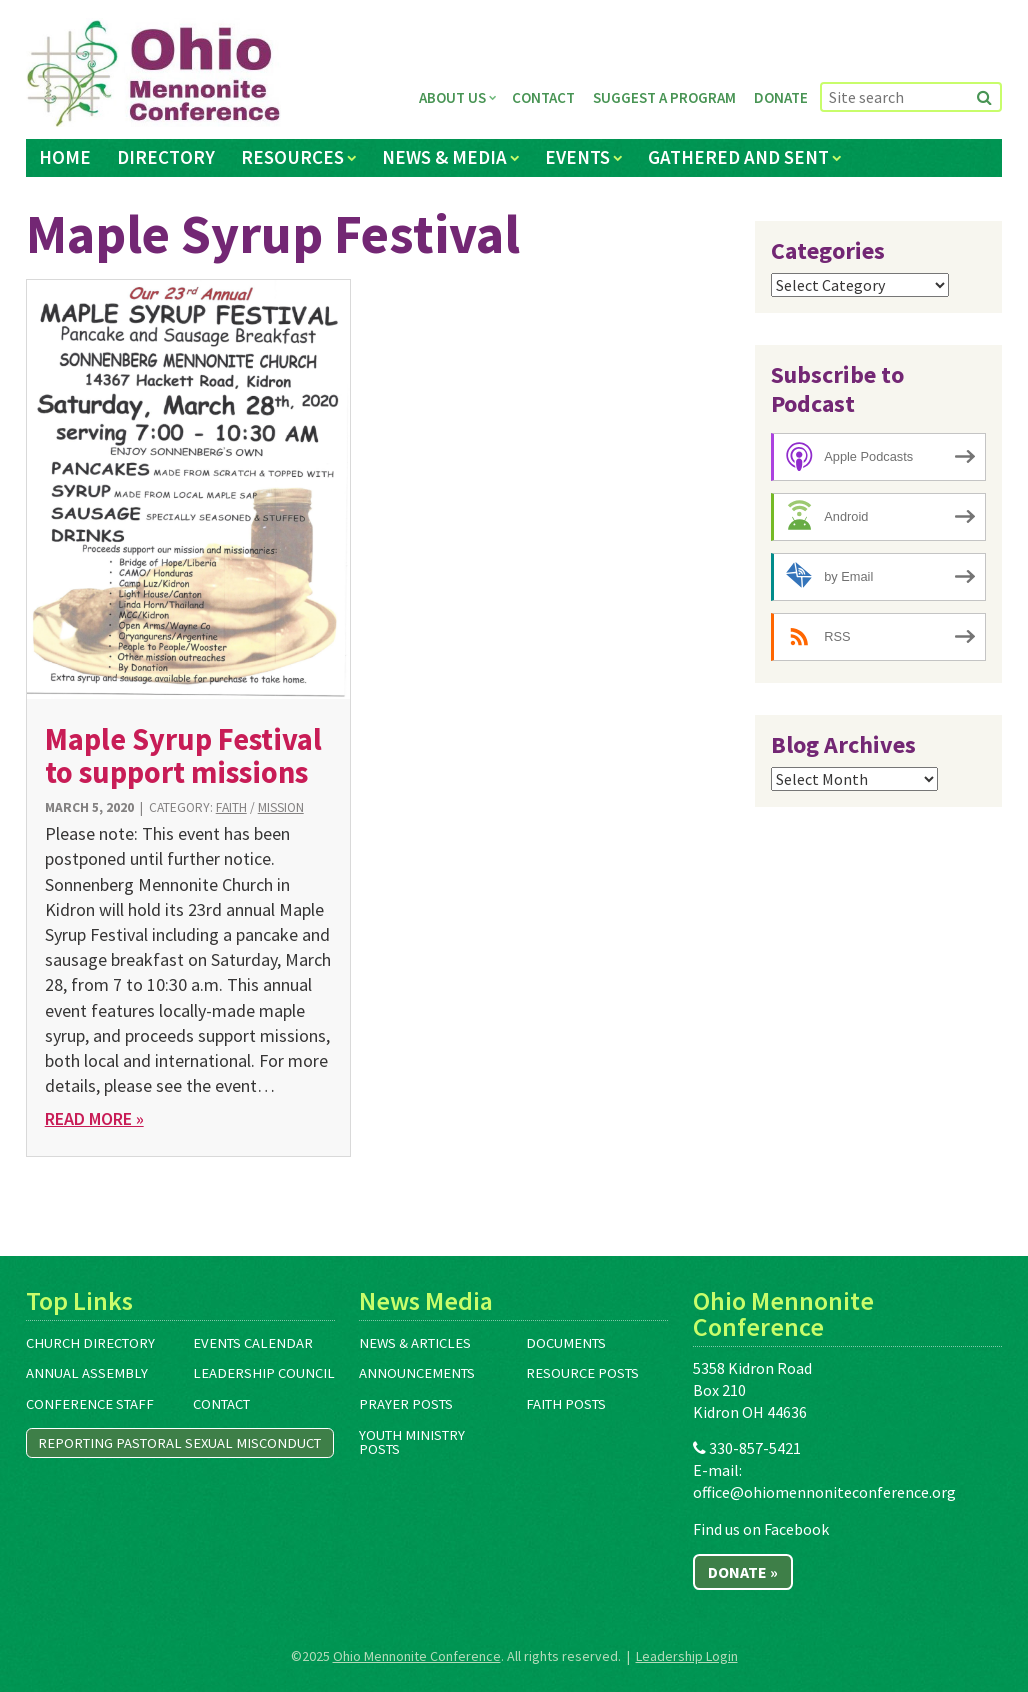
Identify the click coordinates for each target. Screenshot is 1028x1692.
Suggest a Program (664, 97)
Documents (566, 1343)
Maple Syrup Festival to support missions (183, 755)
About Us (452, 97)
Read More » (94, 1118)
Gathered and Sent (738, 157)
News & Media (444, 157)
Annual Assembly (87, 1373)
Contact (543, 97)
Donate (781, 97)
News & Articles (415, 1343)
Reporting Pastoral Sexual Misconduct (179, 1443)
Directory (166, 157)
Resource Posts (582, 1373)
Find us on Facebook (761, 1529)
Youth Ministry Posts (412, 1442)
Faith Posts (566, 1404)
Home (65, 157)
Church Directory (90, 1343)
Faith (231, 807)
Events (577, 157)
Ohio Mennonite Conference (417, 1656)
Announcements (417, 1373)
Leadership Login (687, 1656)
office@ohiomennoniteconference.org (824, 1492)
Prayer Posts (406, 1404)
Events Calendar (253, 1343)
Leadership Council (264, 1373)
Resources (292, 157)
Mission (281, 807)
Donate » (743, 1572)
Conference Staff (90, 1404)
